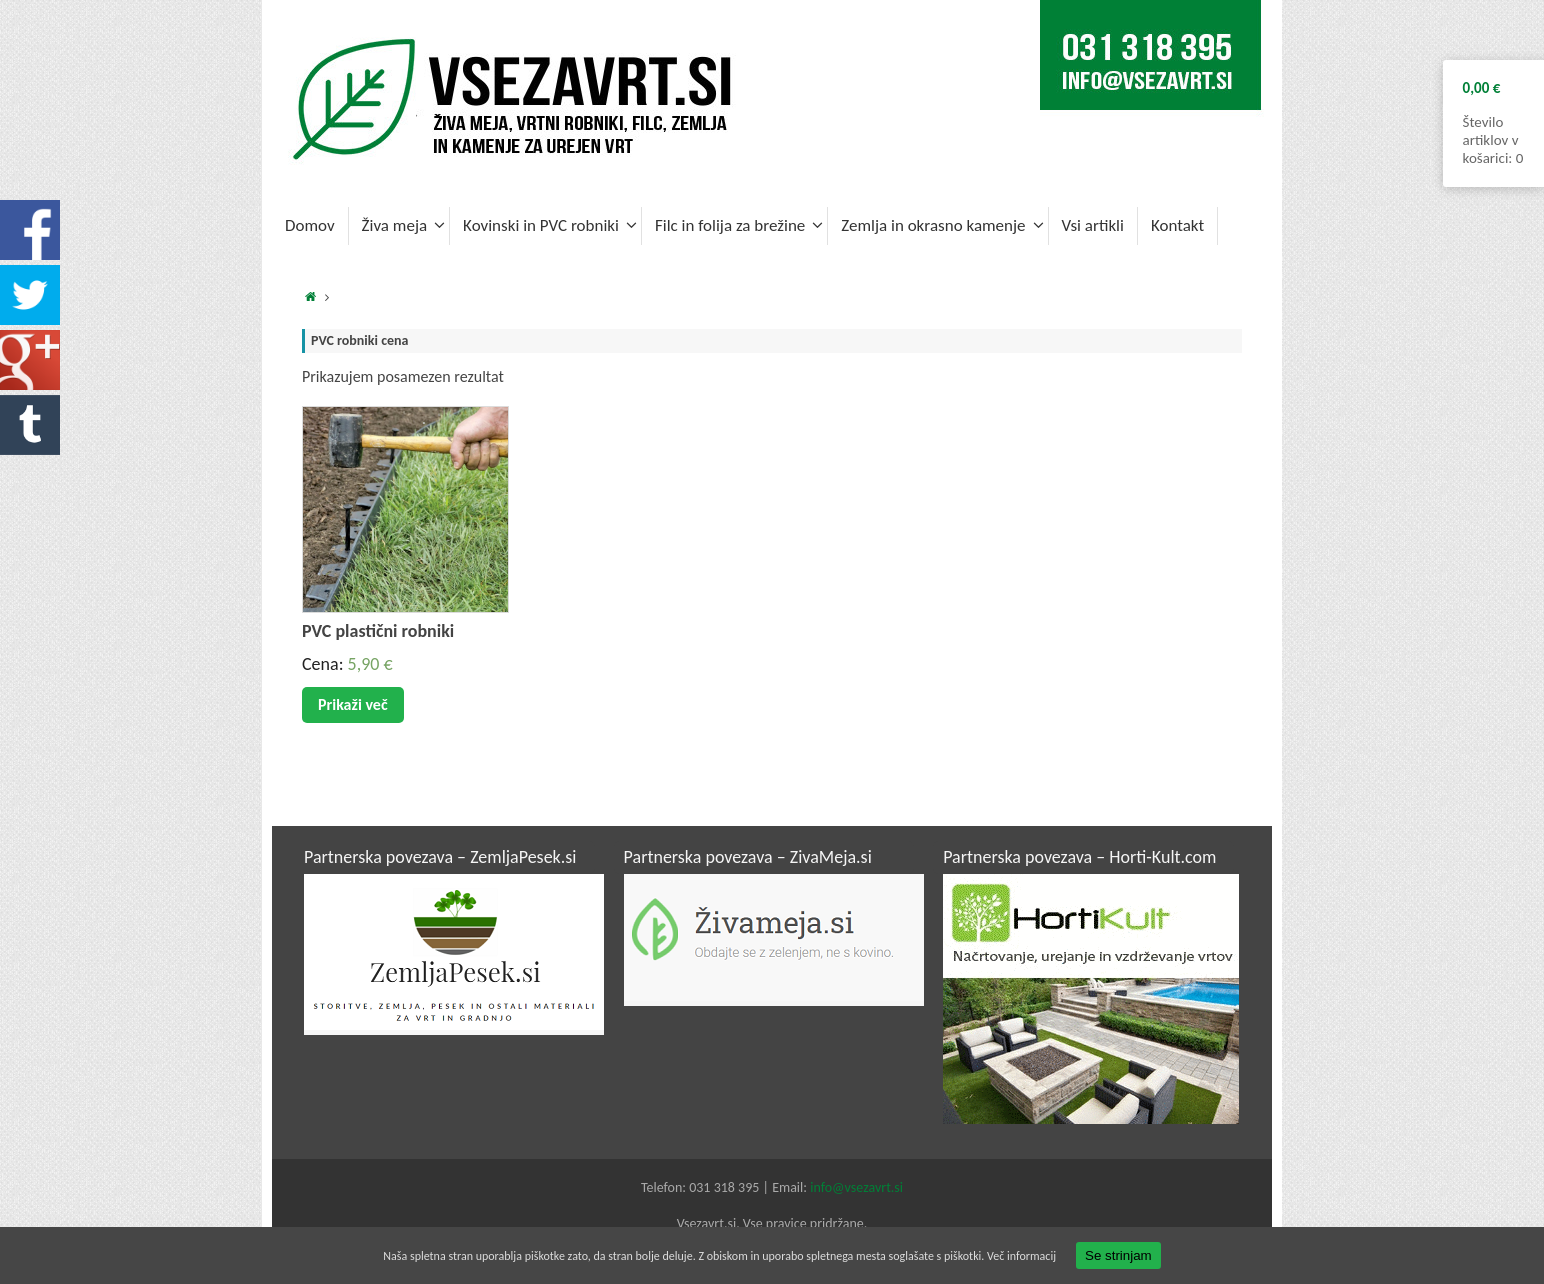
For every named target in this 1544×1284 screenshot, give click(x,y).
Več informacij (1021, 1256)
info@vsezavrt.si (856, 1187)
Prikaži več (353, 704)
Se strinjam (1118, 1255)
